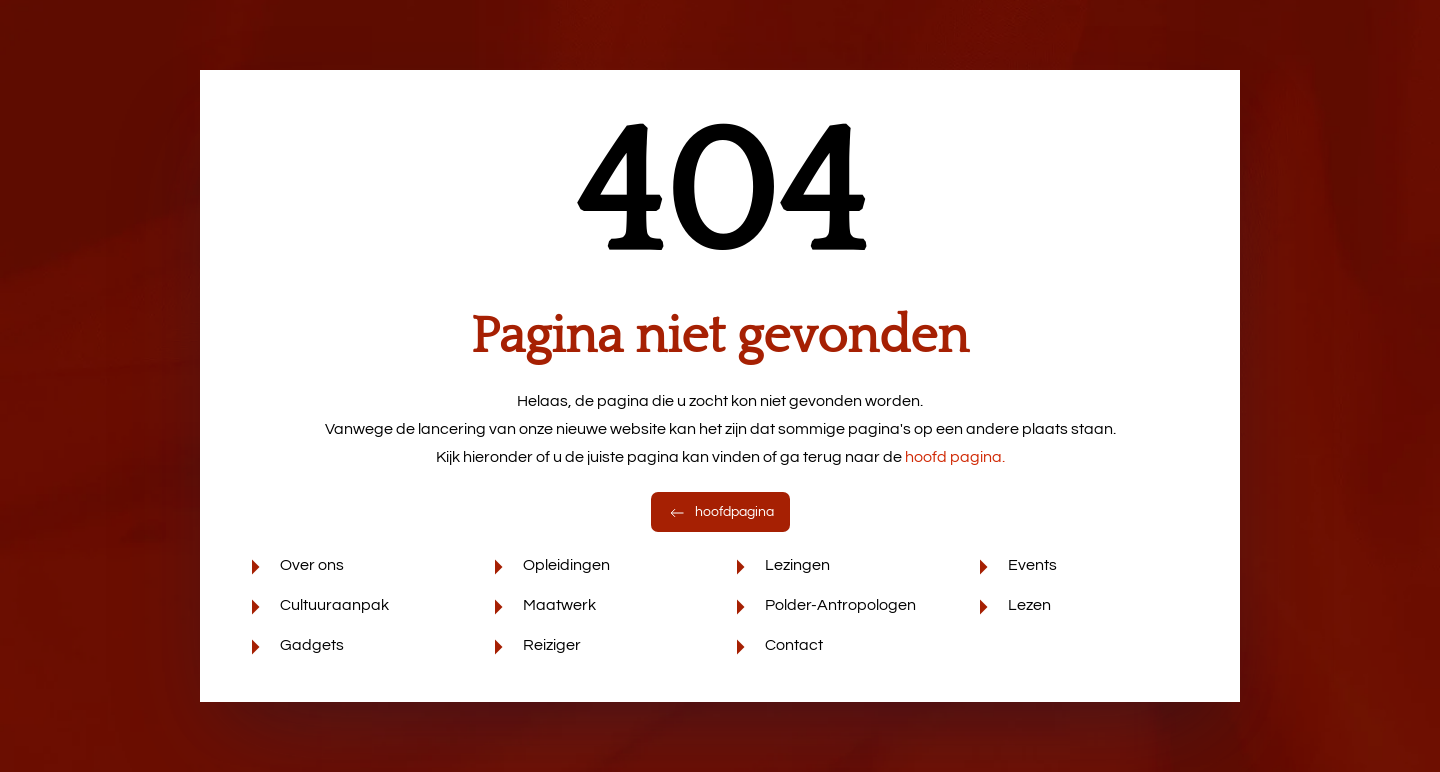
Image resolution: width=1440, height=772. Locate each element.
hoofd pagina (955, 457)
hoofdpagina (720, 512)
